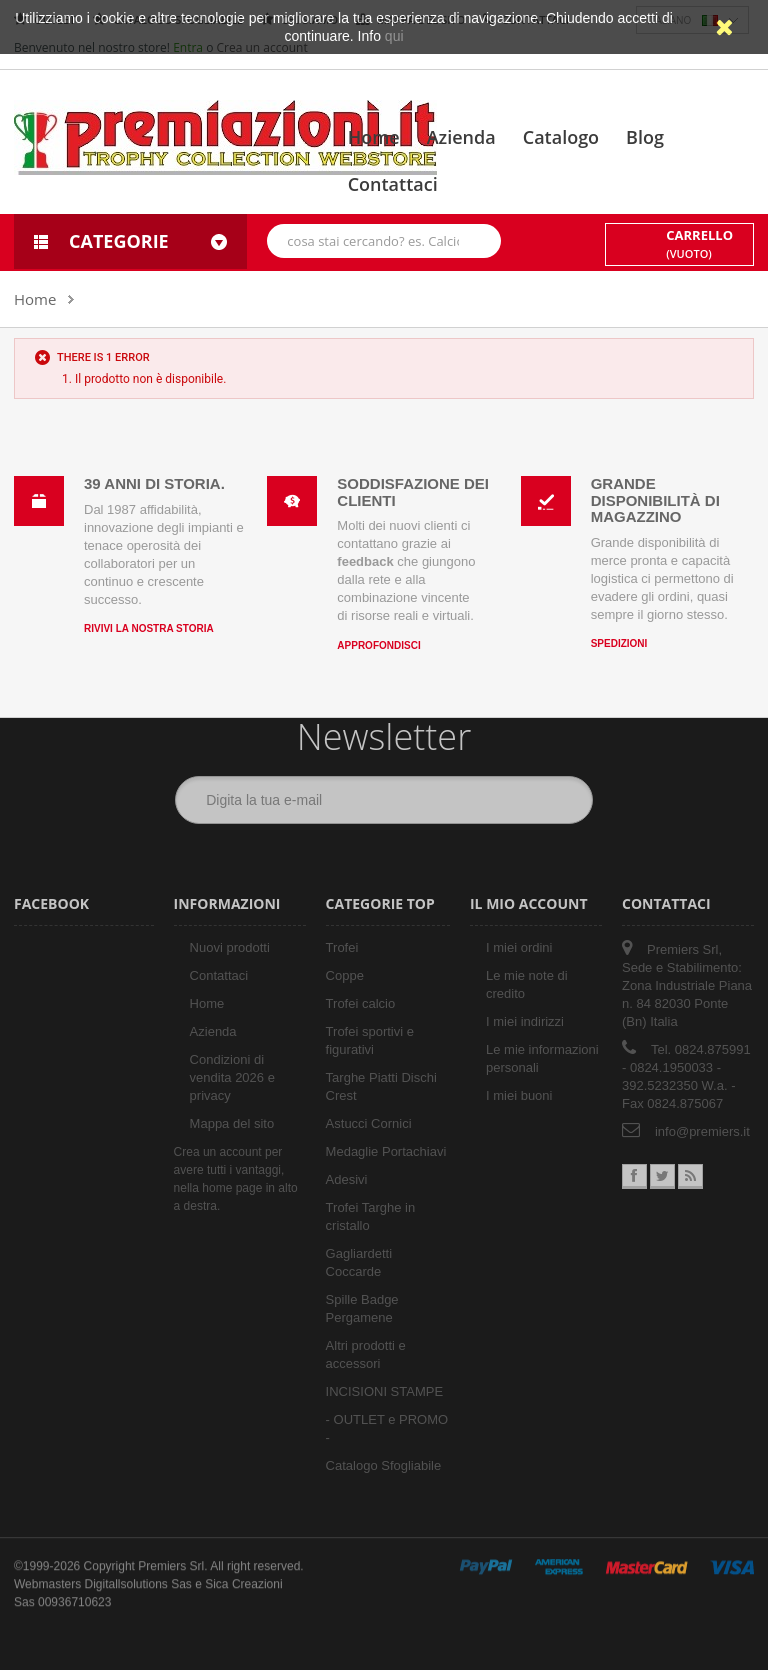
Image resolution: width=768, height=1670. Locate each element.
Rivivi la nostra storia (149, 626)
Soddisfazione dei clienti (413, 490)
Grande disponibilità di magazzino (655, 498)
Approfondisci (378, 643)
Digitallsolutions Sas (137, 1567)
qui (394, 36)
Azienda (461, 137)
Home (374, 137)
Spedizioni (619, 641)
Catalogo (561, 137)
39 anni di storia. (154, 481)
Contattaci (393, 184)
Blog (645, 137)
